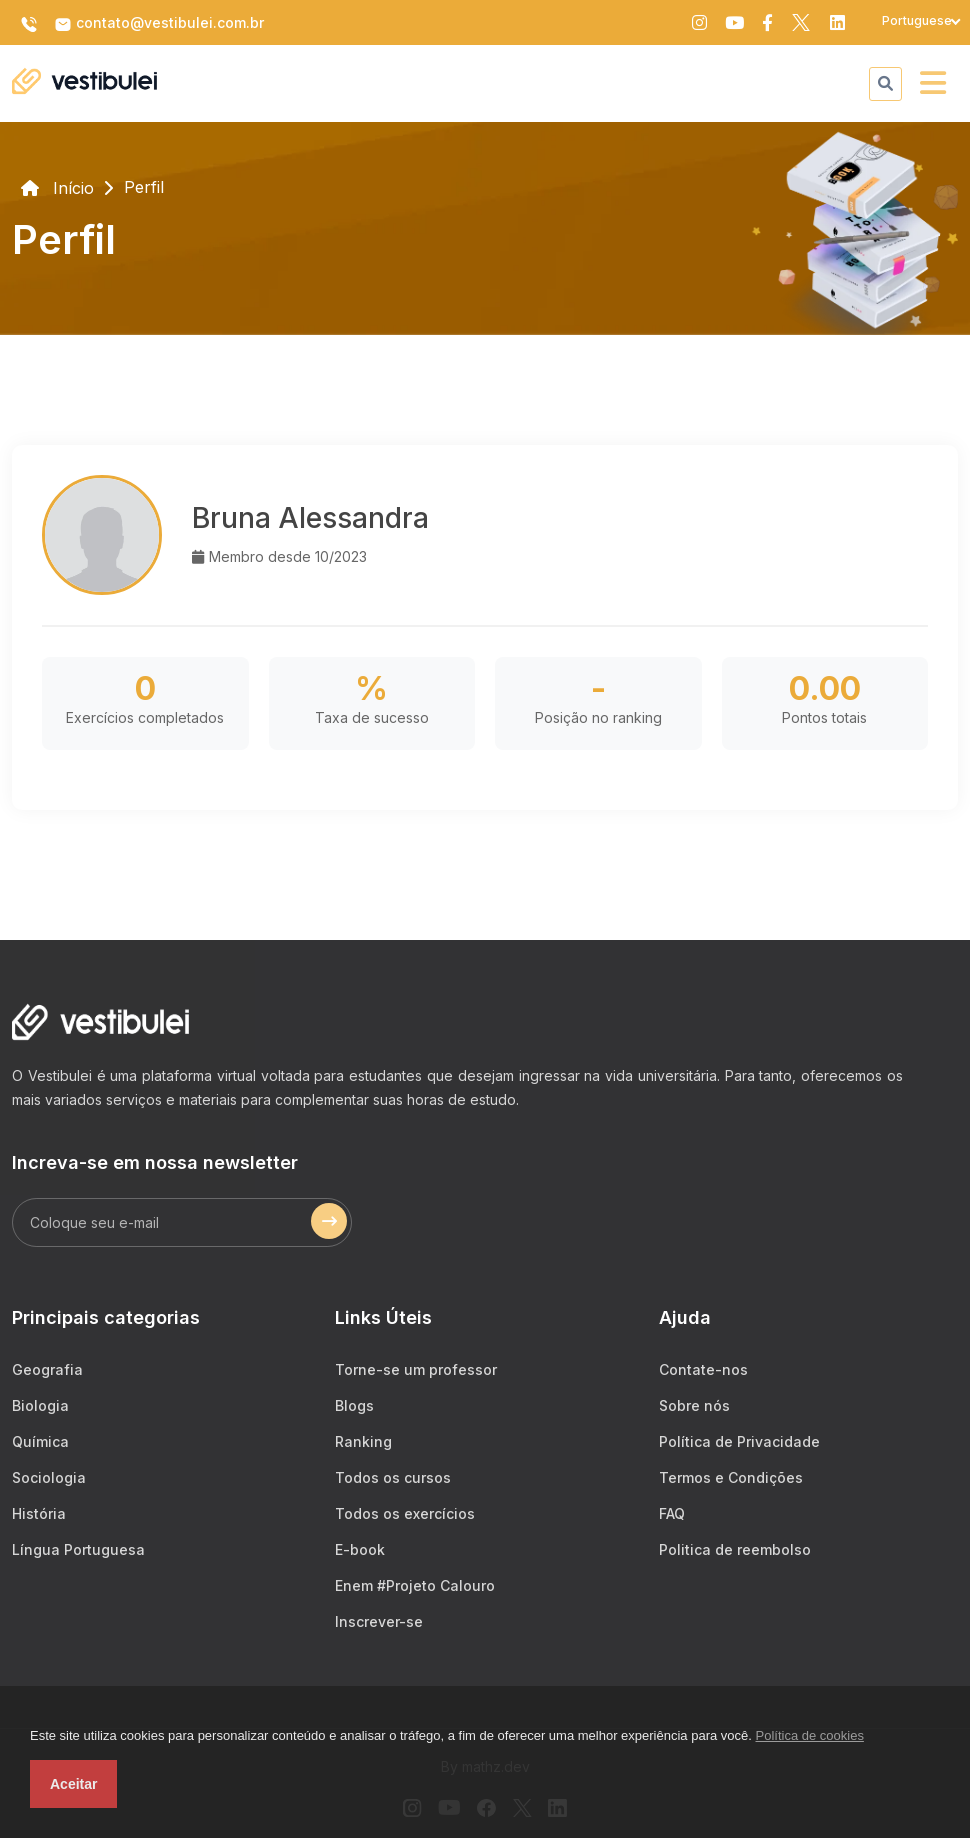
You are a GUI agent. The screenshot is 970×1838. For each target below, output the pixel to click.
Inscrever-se (379, 1621)
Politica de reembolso (735, 1549)
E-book (360, 1549)
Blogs (354, 1405)
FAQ (672, 1513)
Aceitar (73, 1784)
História (39, 1513)
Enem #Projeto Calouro (415, 1585)
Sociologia (49, 1477)
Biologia (40, 1405)
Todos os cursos (393, 1477)
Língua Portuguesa (78, 1549)
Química (40, 1441)
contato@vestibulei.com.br (159, 24)
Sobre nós (694, 1405)
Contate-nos (703, 1369)
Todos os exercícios (405, 1513)
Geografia (47, 1369)
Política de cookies (810, 1735)
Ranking (363, 1441)
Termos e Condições (731, 1477)
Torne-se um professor (416, 1369)
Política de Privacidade (739, 1441)
